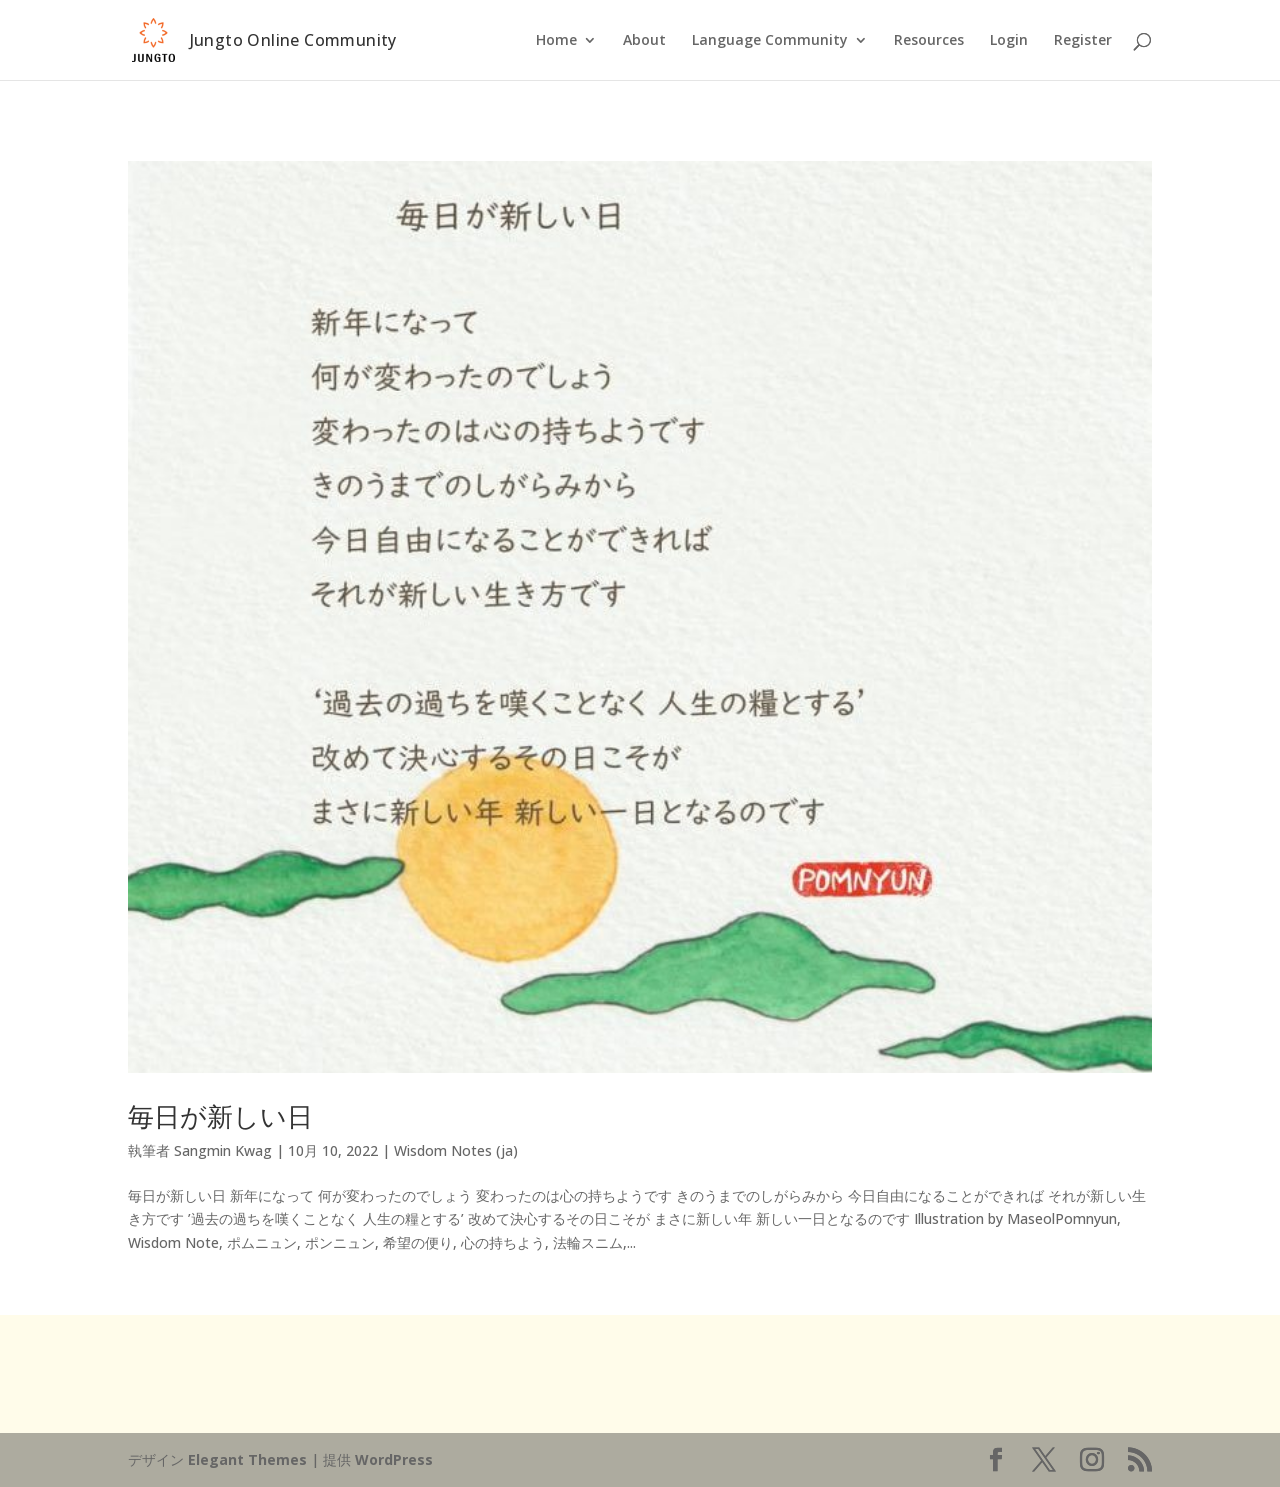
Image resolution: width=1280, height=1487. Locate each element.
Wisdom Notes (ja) (456, 1150)
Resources (929, 41)
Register (1083, 41)
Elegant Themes (247, 1459)
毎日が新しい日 (220, 1116)
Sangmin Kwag (223, 1150)
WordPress (394, 1459)
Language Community (770, 41)
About (644, 41)
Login (1009, 41)
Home (556, 41)
